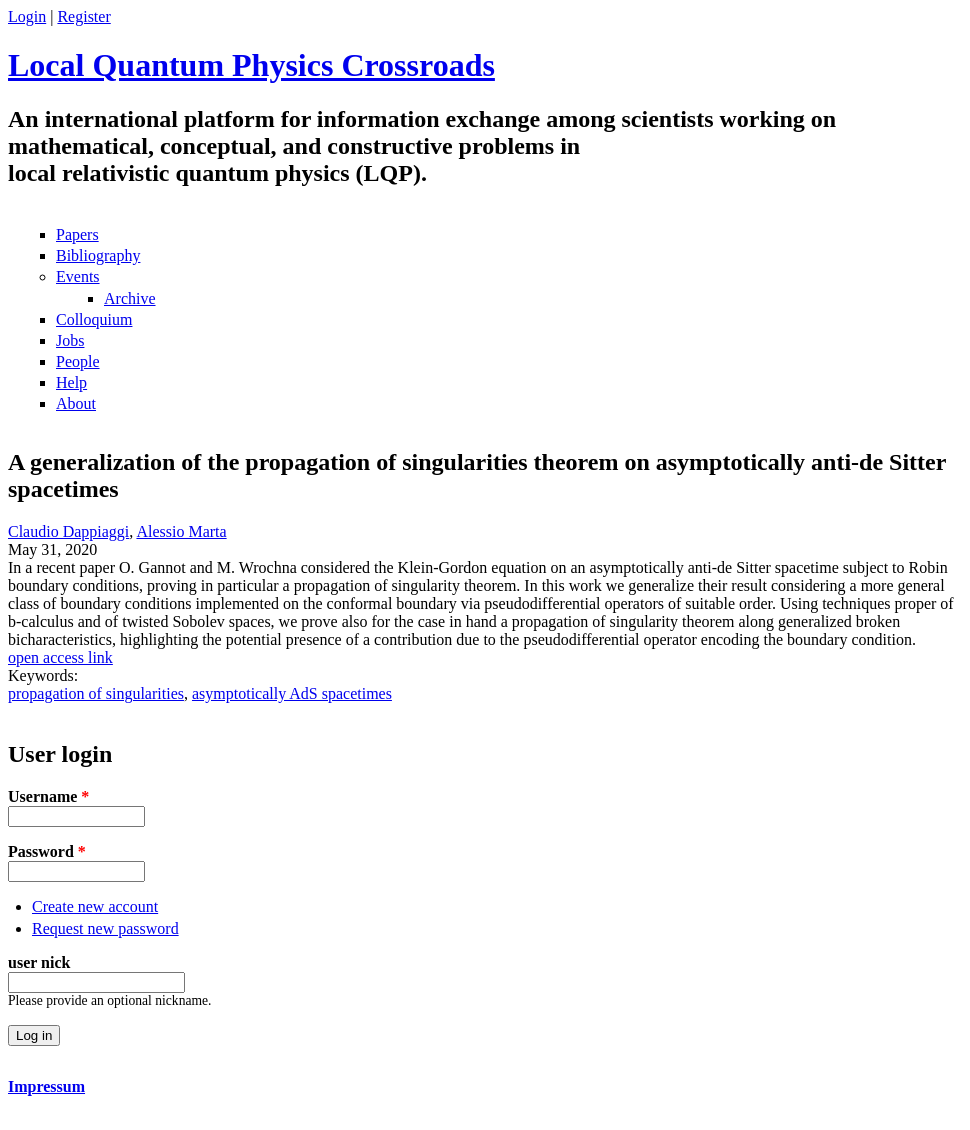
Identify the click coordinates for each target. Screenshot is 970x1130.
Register (83, 16)
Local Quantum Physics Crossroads (251, 65)
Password (47, 851)
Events (78, 276)
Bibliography (98, 255)
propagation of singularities (96, 693)
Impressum (46, 1086)
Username (48, 796)
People (78, 361)
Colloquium (94, 319)
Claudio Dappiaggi (68, 531)
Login (27, 16)
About (76, 403)
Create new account (95, 906)
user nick (39, 962)
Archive (130, 298)
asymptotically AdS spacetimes (292, 693)
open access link (60, 657)
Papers (77, 234)
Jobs (70, 340)
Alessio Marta (181, 531)
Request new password (105, 928)
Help (71, 382)
